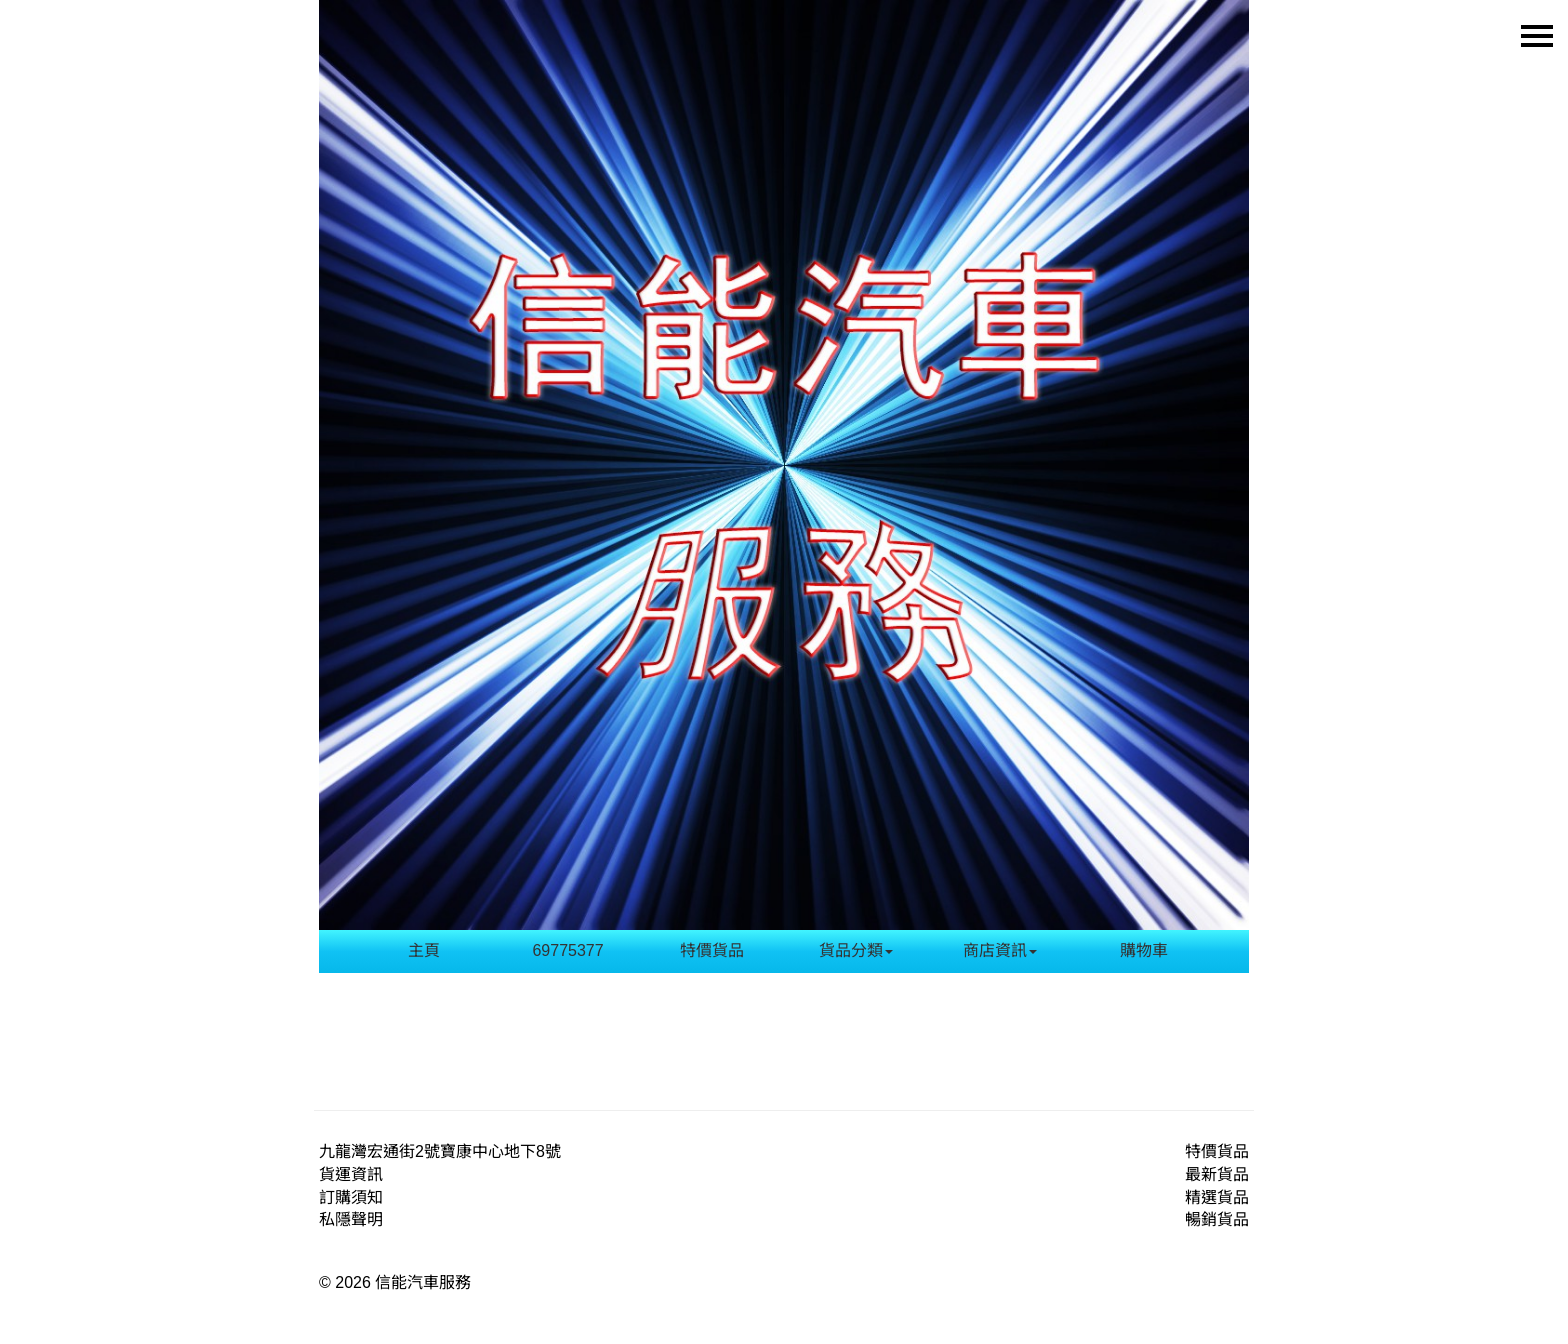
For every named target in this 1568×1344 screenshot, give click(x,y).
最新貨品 (1217, 1174)
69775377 (567, 950)
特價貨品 (712, 950)
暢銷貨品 (1217, 1219)
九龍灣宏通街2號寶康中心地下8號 (440, 1151)
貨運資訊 (351, 1174)
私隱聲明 (351, 1219)
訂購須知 (351, 1197)
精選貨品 (1217, 1197)
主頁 (424, 950)
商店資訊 (1000, 950)
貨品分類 (856, 950)
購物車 (1144, 950)
